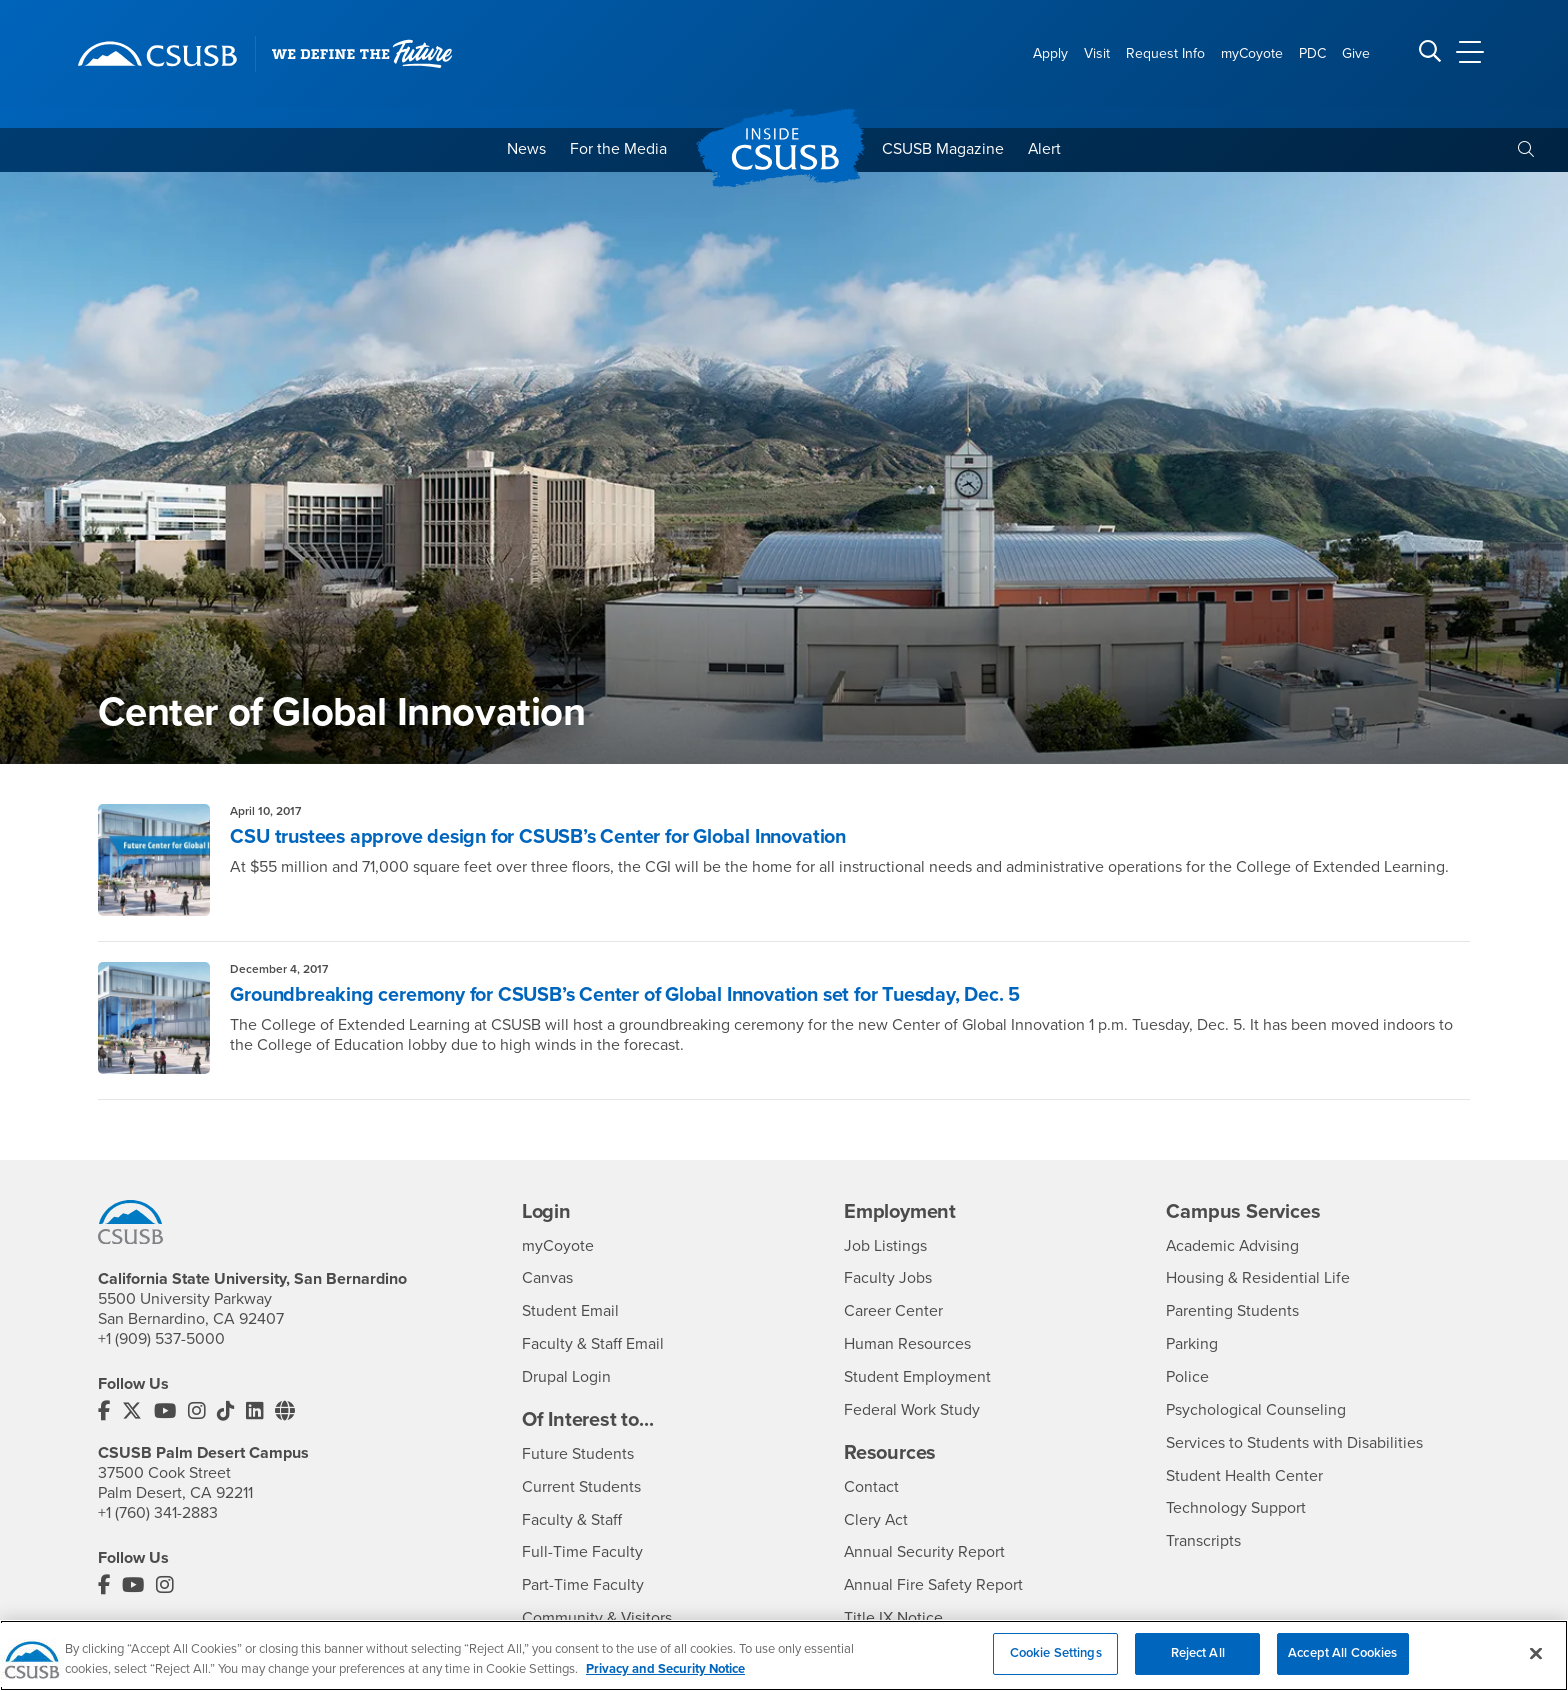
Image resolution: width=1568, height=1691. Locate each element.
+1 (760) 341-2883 (158, 1512)
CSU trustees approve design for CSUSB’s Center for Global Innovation (544, 837)
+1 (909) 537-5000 (161, 1339)
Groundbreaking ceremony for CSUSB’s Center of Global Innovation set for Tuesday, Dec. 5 (633, 995)
